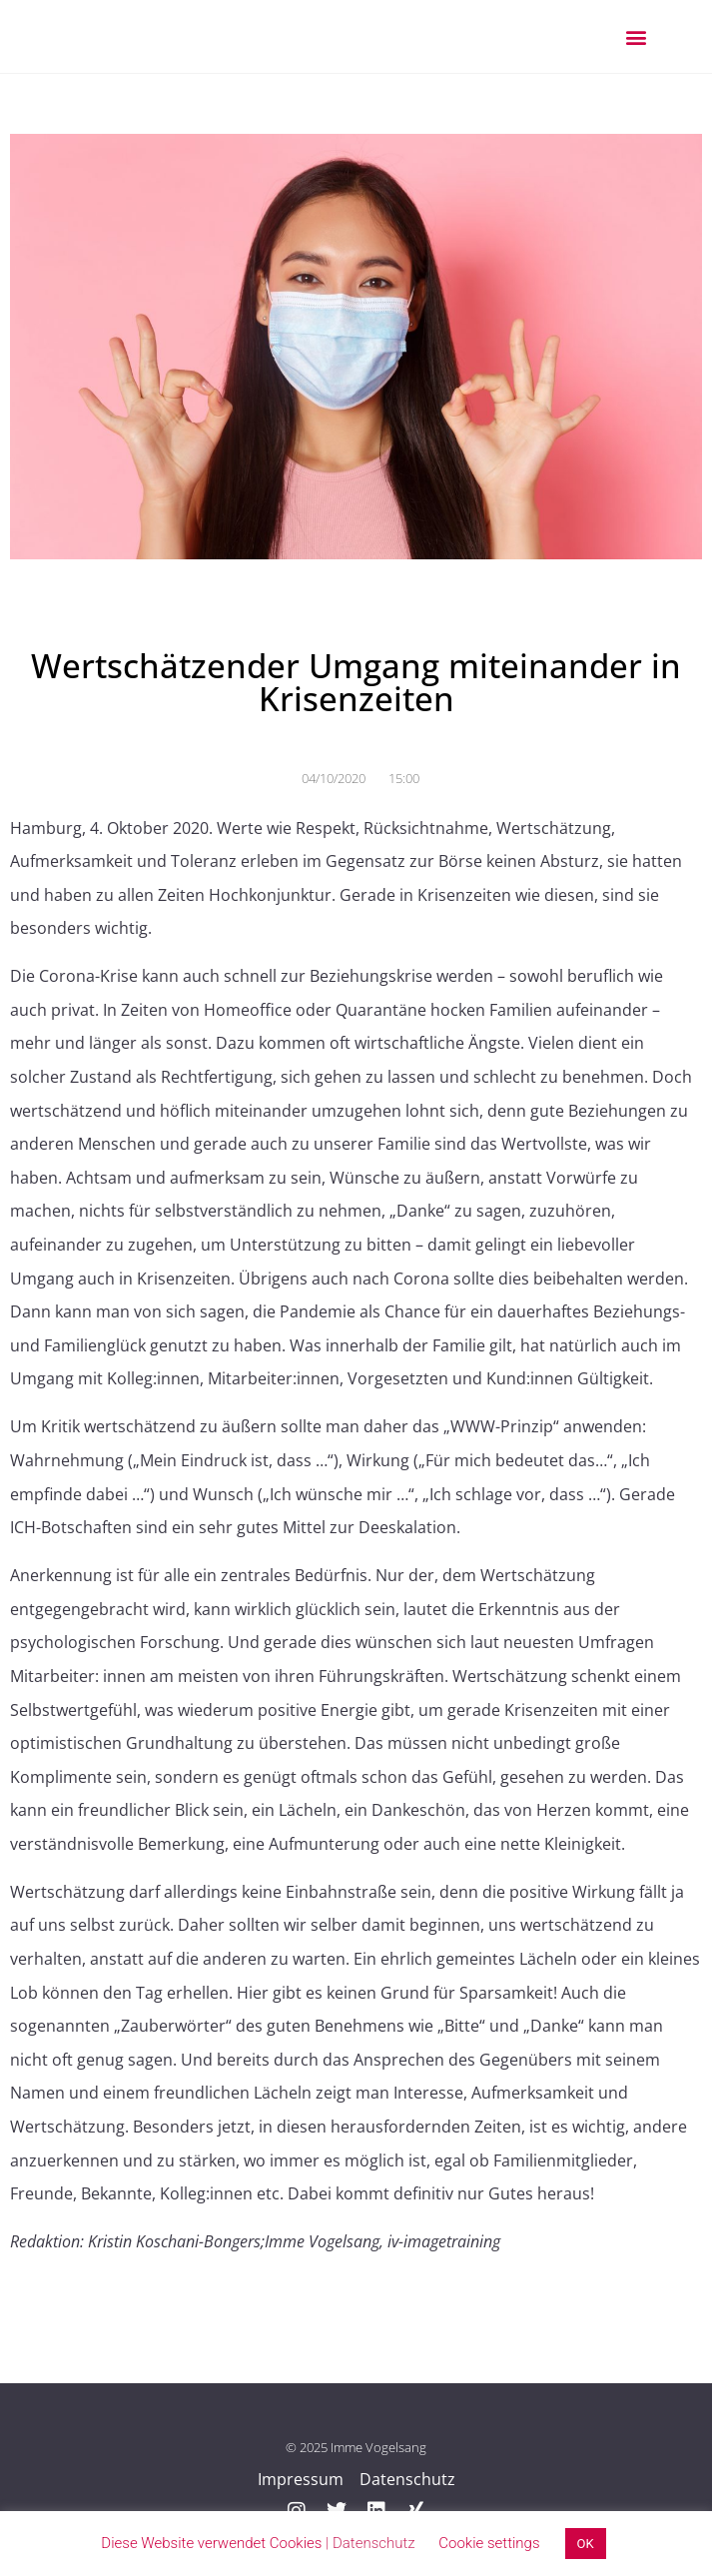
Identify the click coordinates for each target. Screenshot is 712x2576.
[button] (635, 36)
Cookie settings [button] (488, 2543)
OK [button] (585, 2543)
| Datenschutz (370, 2543)
